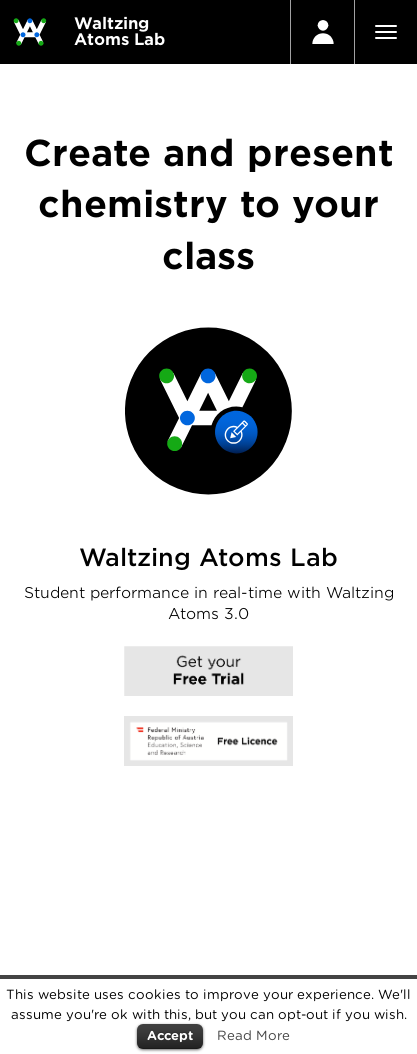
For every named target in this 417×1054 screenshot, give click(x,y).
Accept (170, 1035)
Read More (253, 1035)
